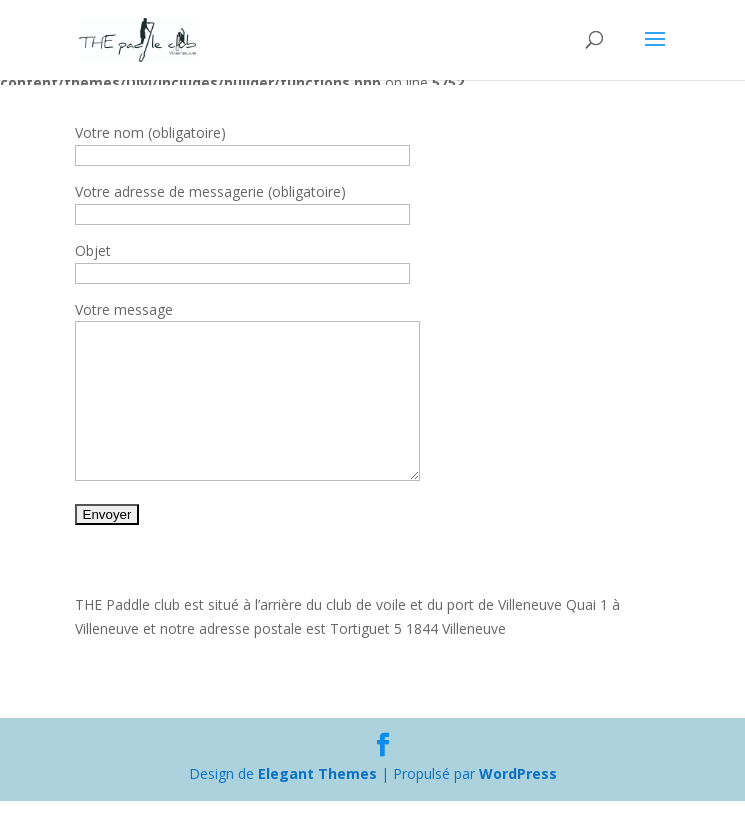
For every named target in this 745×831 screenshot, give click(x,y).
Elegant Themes (317, 803)
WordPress (518, 803)
